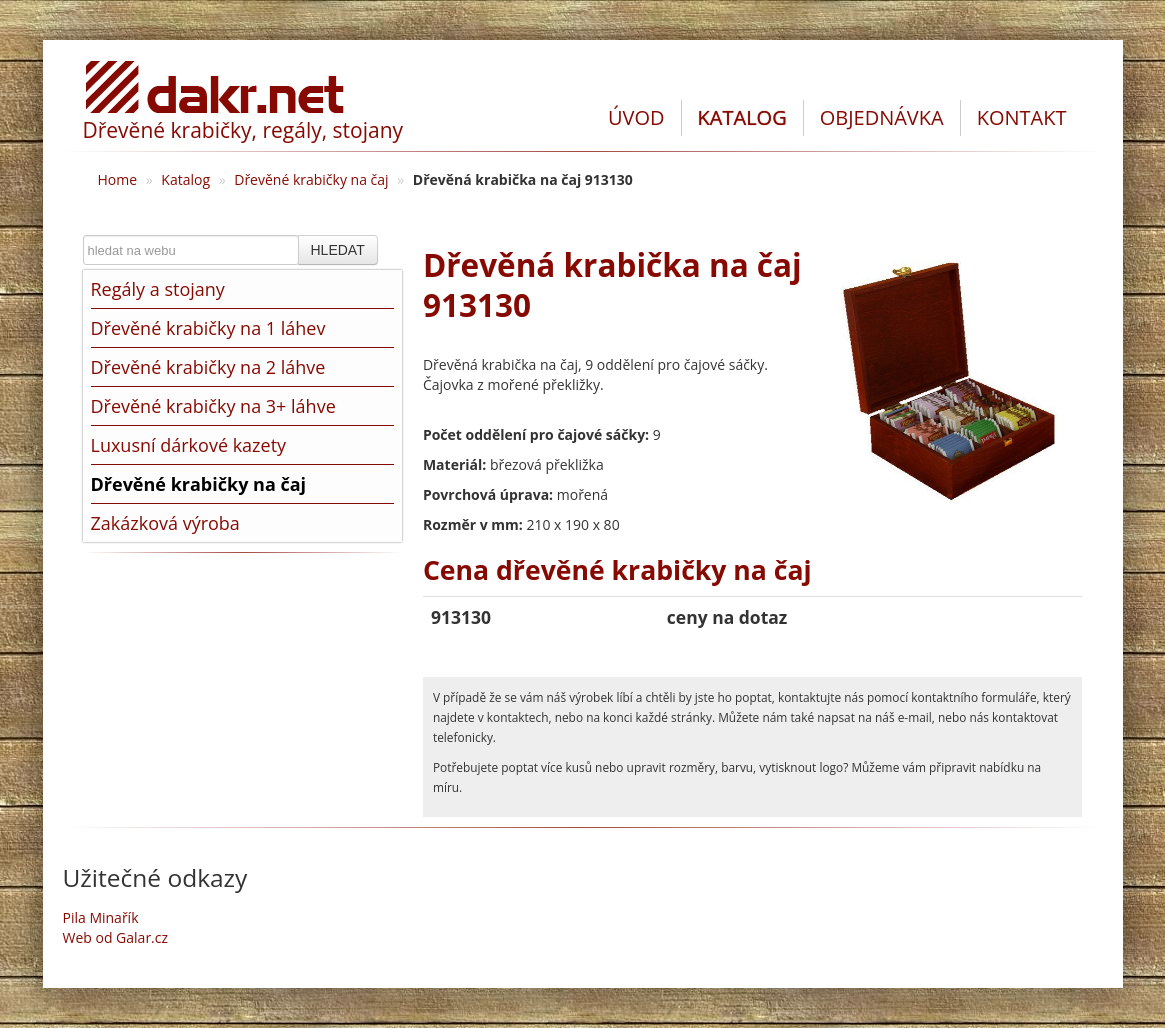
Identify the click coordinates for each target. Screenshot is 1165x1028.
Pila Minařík (101, 917)
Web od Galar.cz (116, 937)
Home (118, 179)
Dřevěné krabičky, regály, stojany (243, 130)
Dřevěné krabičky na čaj (311, 179)
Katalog (185, 179)
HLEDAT (338, 250)
